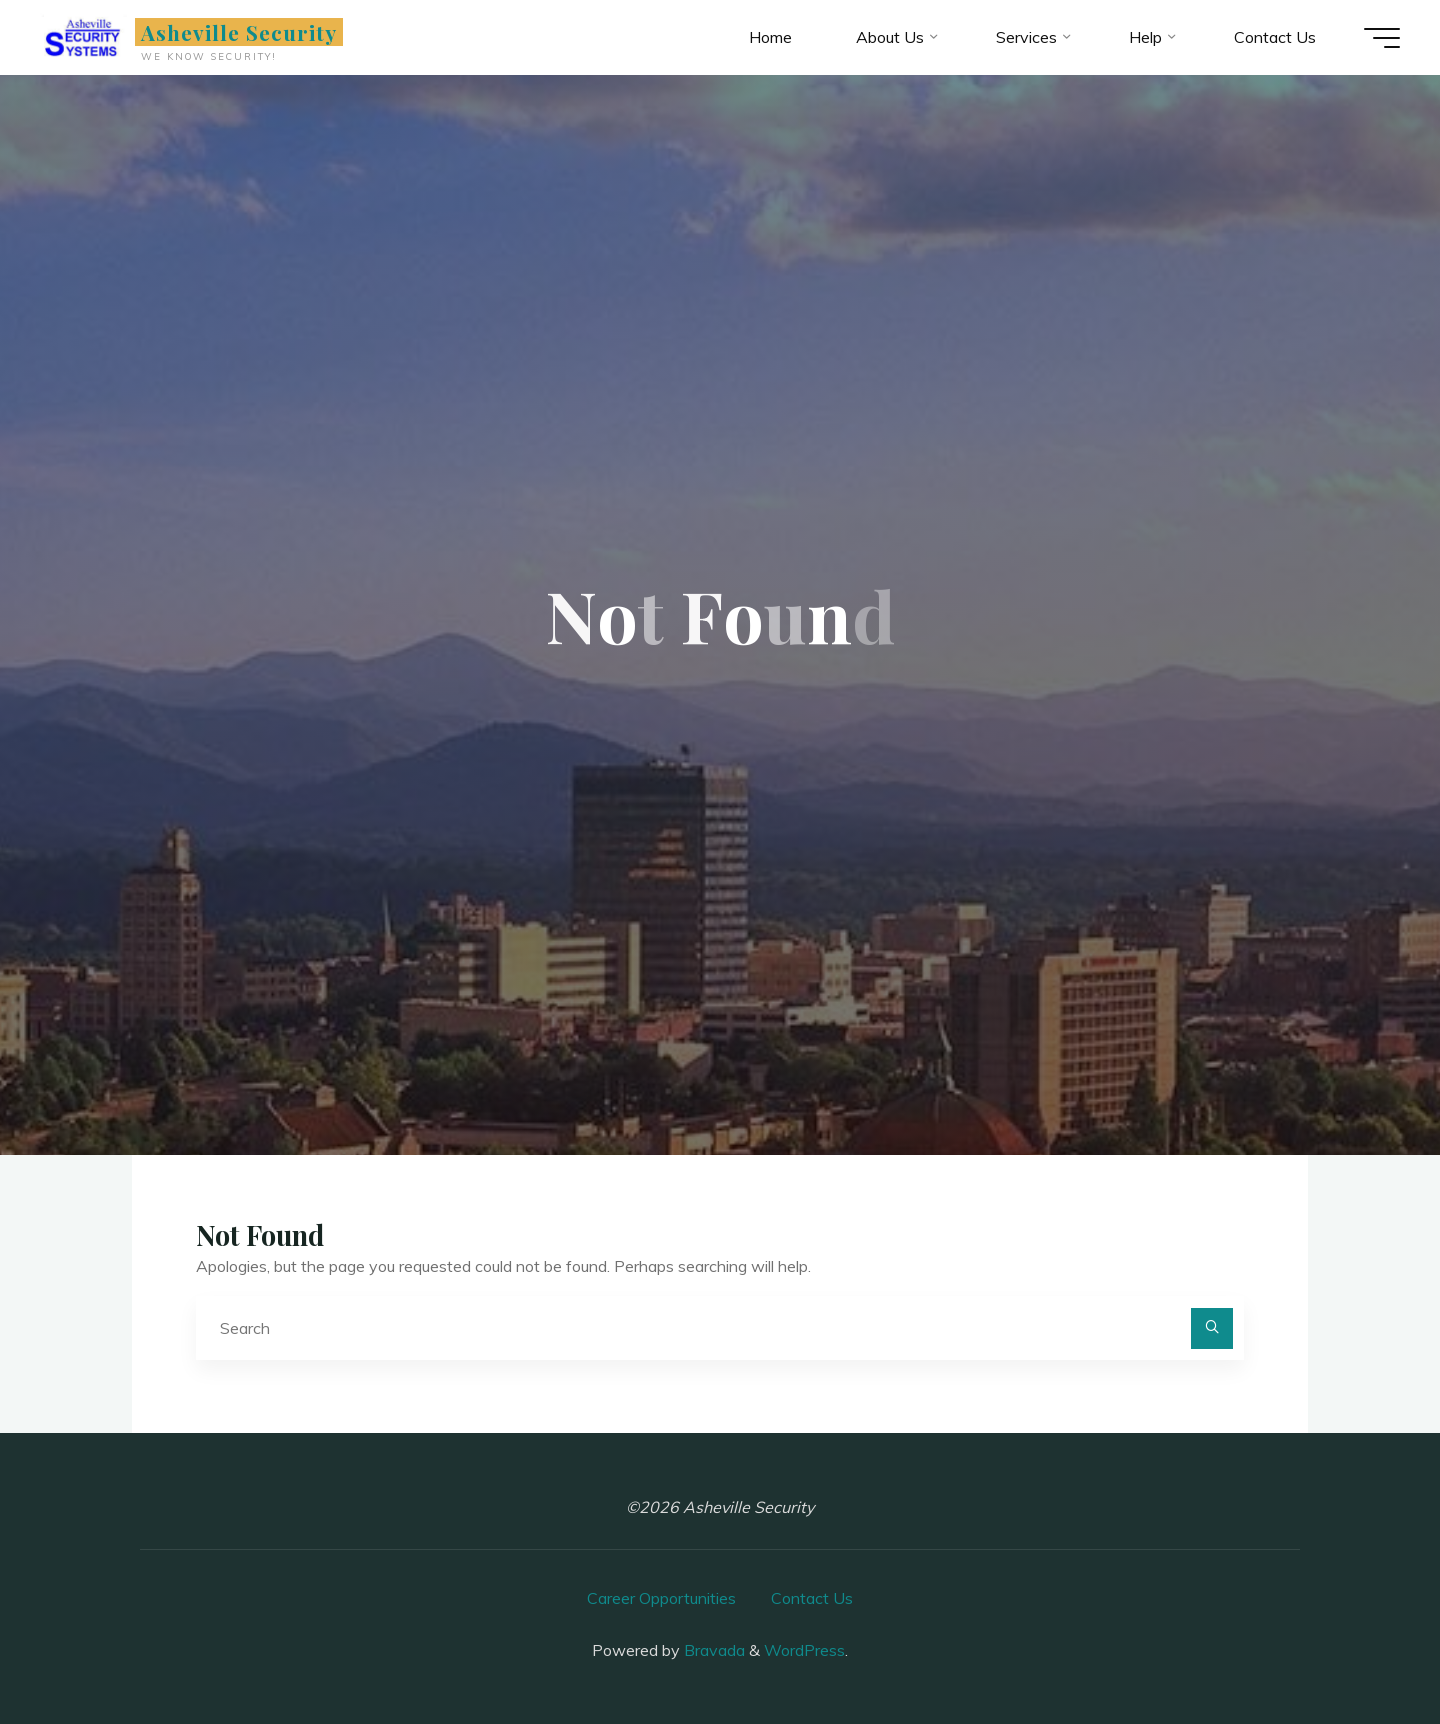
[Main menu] (1382, 38)
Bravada (712, 1650)
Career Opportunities (661, 1598)
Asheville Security (239, 32)
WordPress (804, 1650)
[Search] (1212, 1329)
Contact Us (812, 1598)
